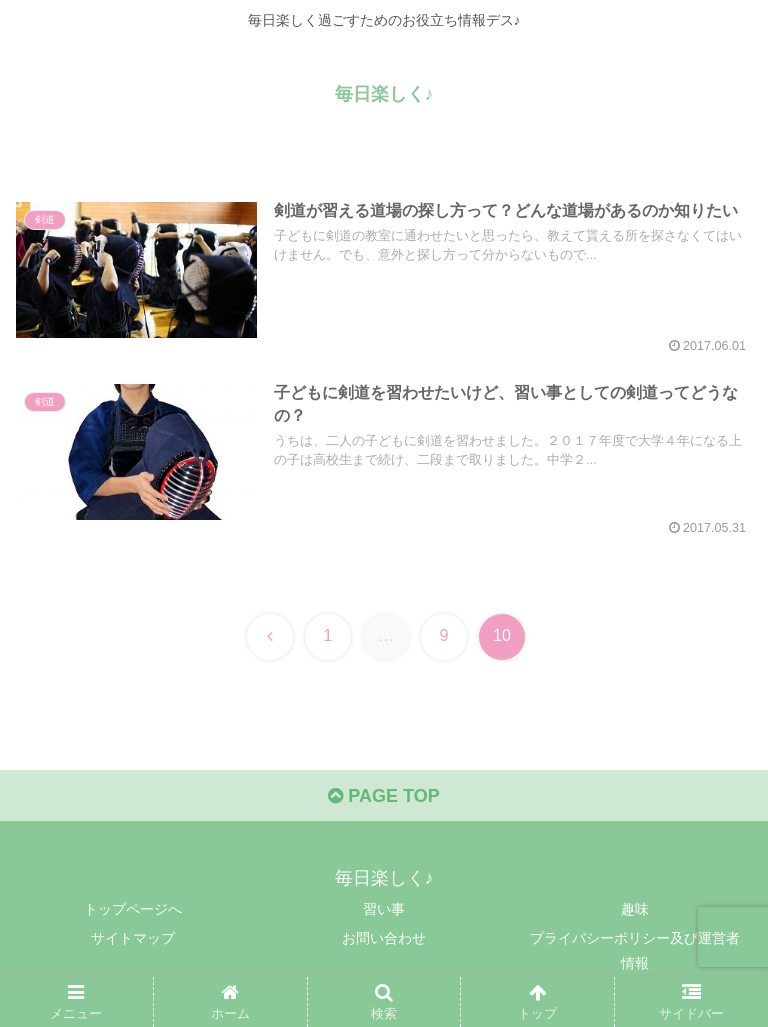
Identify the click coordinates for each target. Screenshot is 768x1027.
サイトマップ (133, 938)
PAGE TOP (383, 796)
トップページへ (133, 909)
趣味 (635, 909)
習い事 (384, 909)
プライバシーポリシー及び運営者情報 (635, 950)
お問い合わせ (384, 938)
